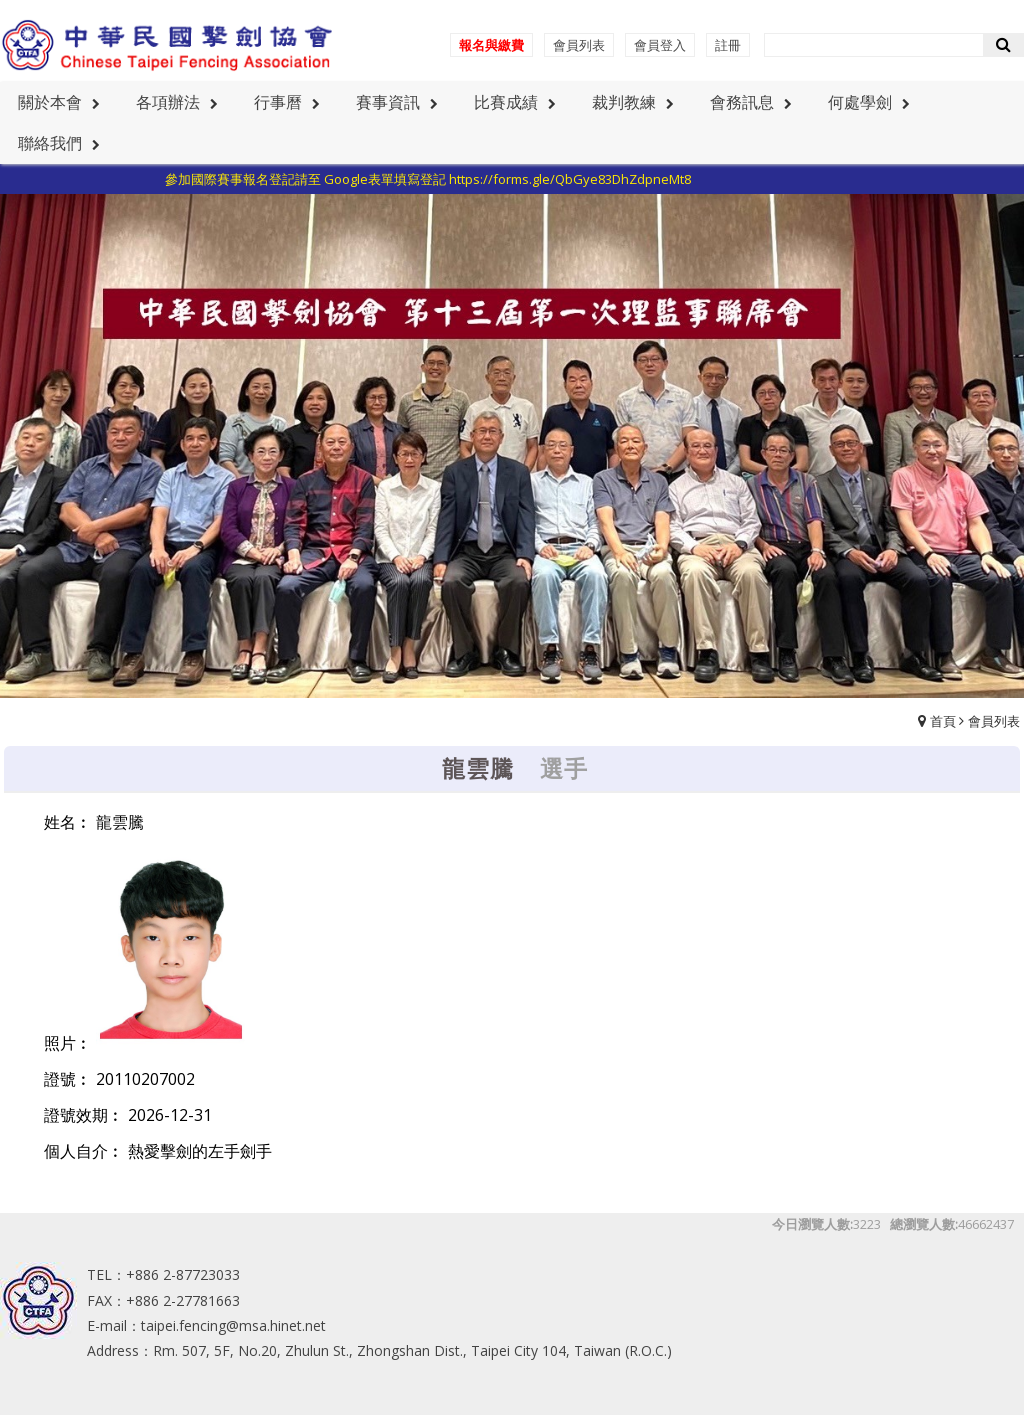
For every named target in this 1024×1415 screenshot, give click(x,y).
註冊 (728, 45)
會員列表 (579, 45)
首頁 (943, 721)
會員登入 (660, 45)
